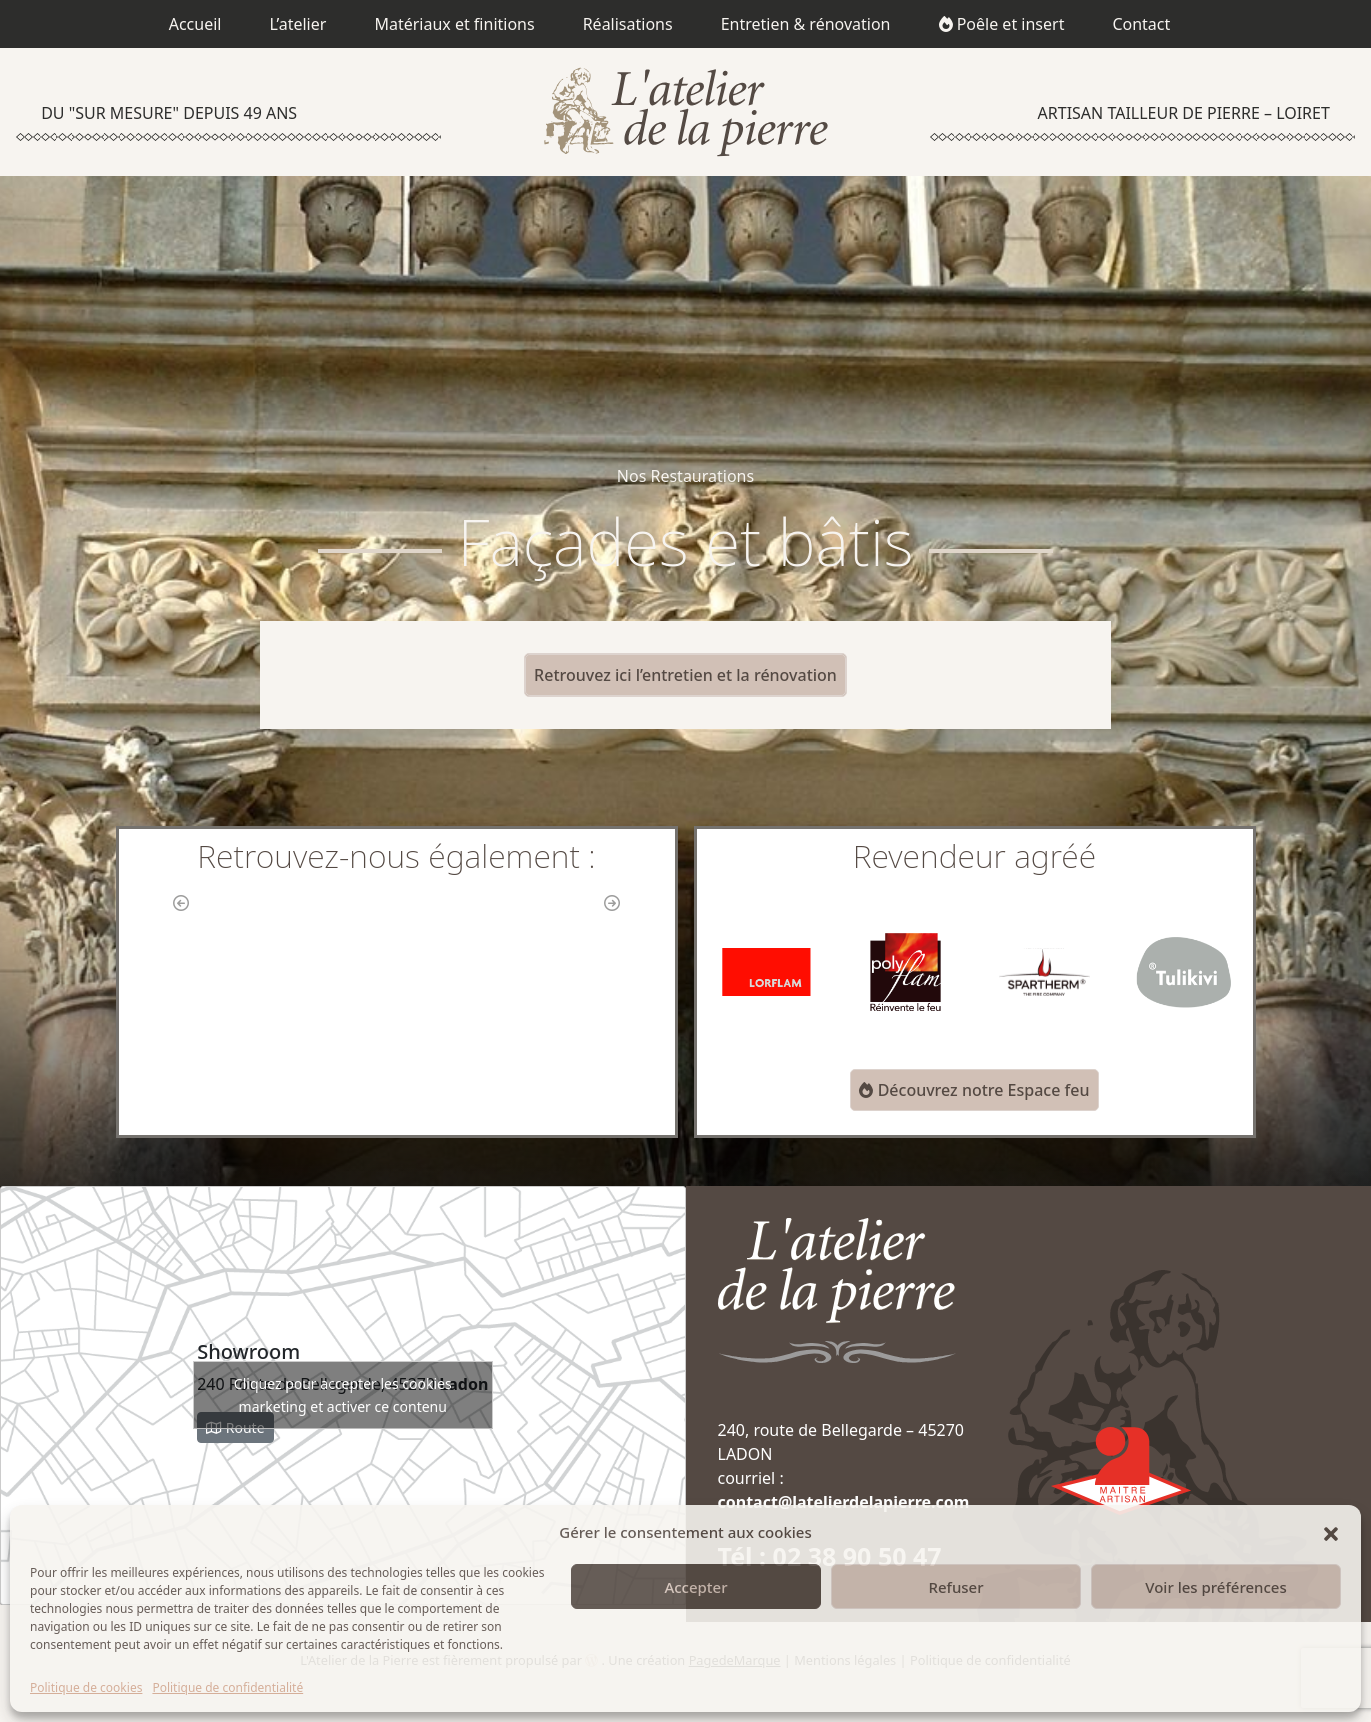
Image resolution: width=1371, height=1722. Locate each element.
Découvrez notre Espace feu (974, 1090)
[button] (1331, 1532)
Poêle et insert (1002, 24)
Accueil (195, 24)
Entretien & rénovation (806, 24)
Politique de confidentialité (227, 1687)
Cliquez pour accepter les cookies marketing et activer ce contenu (343, 1395)
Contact (1141, 24)
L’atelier (297, 24)
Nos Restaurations (685, 476)
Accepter (695, 1587)
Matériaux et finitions (454, 24)
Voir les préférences (1215, 1587)
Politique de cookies (86, 1687)
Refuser (955, 1587)
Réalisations (628, 24)
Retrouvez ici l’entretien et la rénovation (685, 675)
